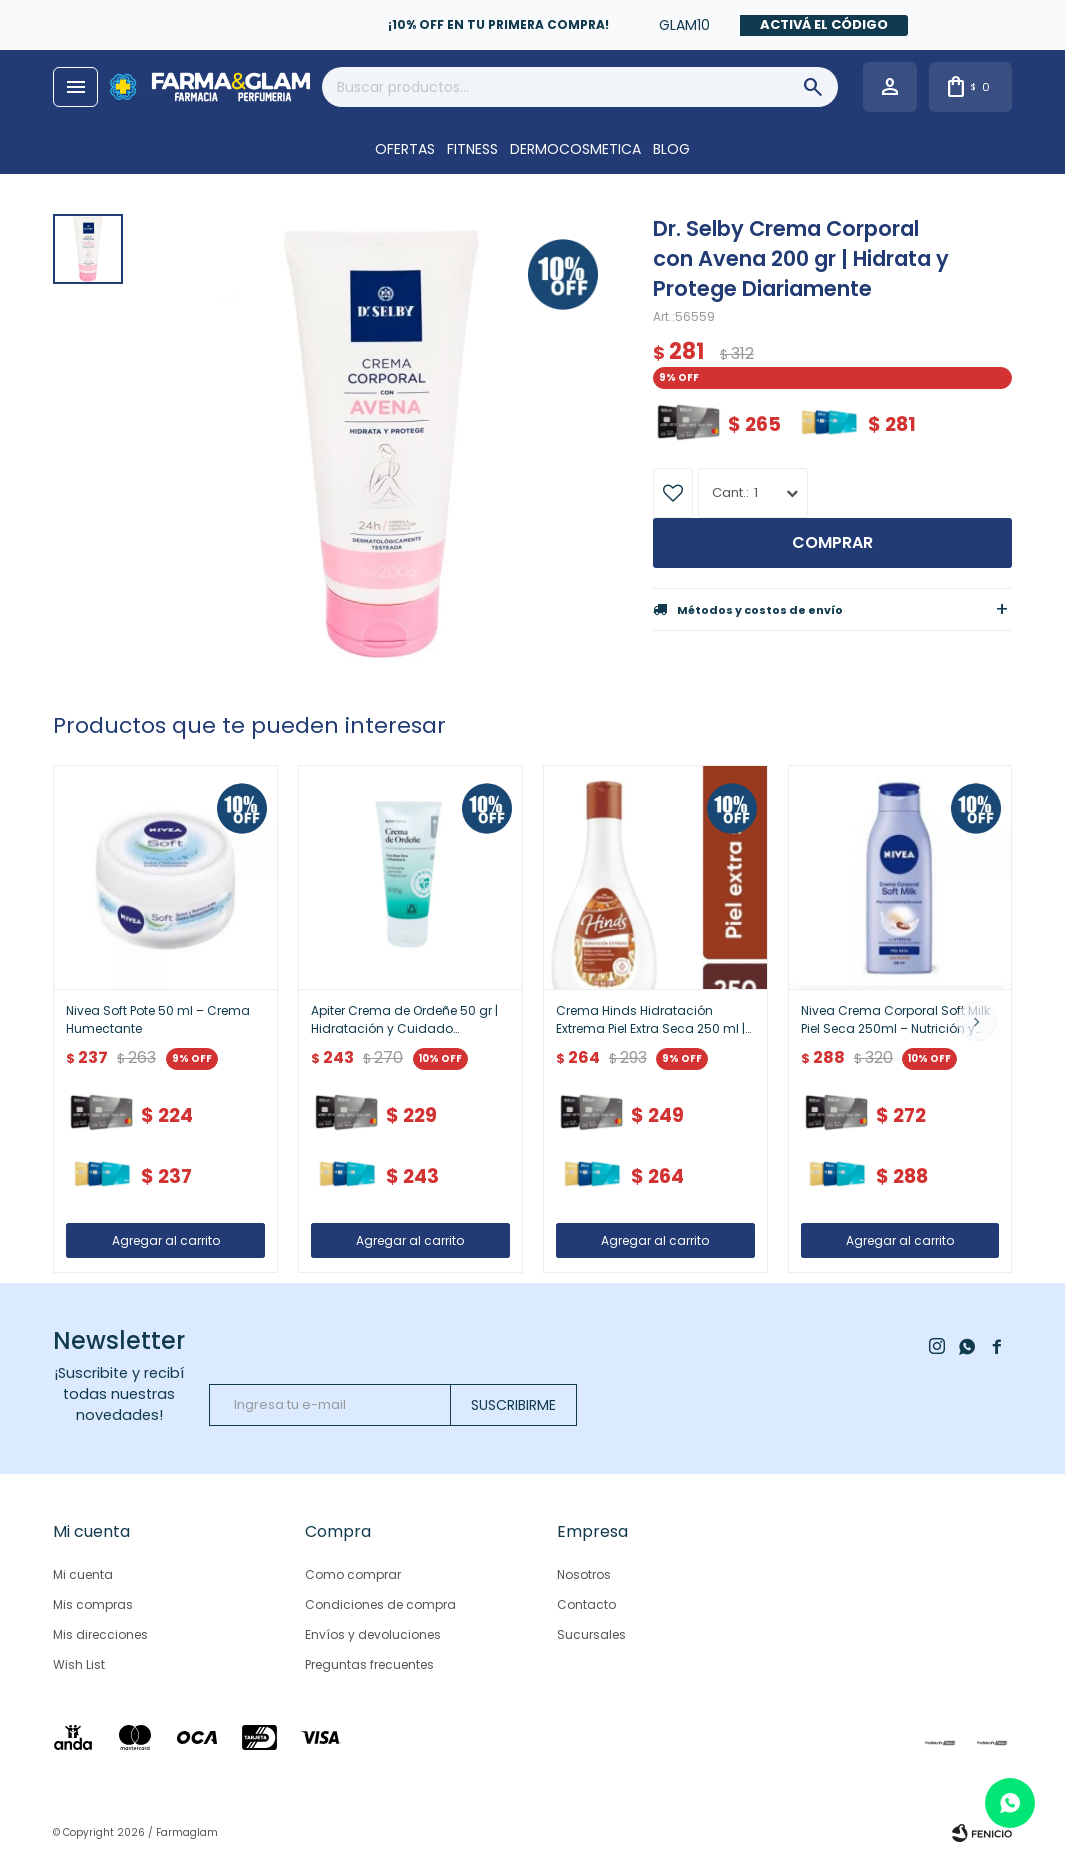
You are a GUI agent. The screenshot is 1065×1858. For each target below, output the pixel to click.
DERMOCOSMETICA (575, 149)
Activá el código (824, 24)
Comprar (832, 542)
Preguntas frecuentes (369, 1664)
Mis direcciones (100, 1634)
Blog (671, 149)
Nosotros (584, 1574)
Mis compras (93, 1604)
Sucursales (591, 1634)
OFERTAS (405, 149)
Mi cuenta (83, 1574)
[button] (977, 1021)
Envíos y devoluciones (373, 1634)
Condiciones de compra (380, 1604)
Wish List (79, 1664)
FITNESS (472, 149)
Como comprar (353, 1574)
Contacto (586, 1604)
